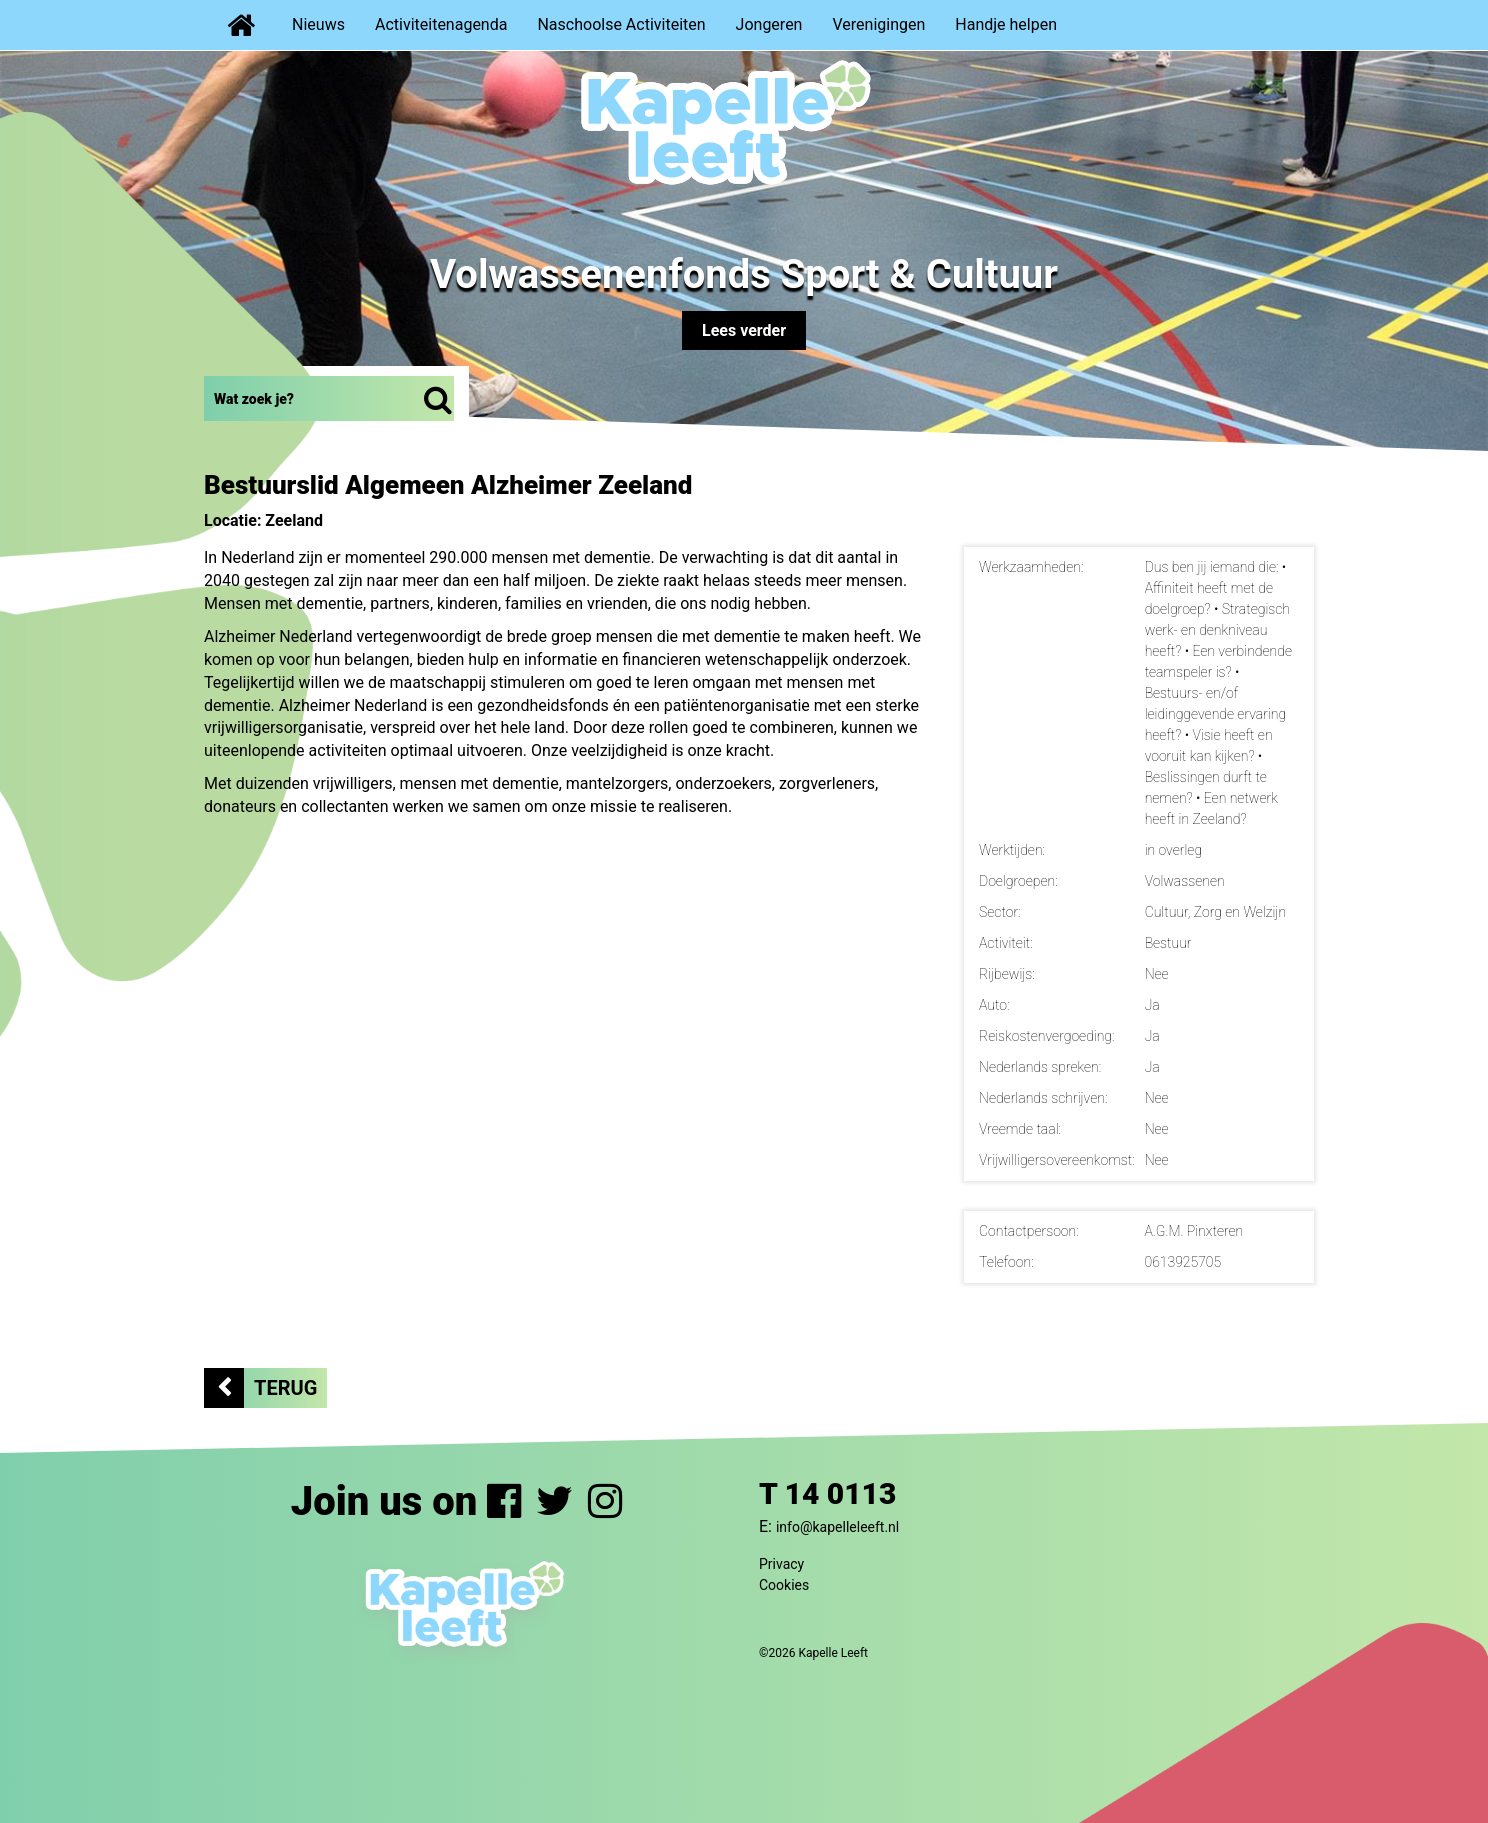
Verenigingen (878, 24)
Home (240, 24)
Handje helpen (1006, 24)
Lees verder (744, 330)
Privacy (781, 1564)
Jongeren (769, 24)
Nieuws (318, 24)
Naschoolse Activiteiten (621, 24)
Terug (285, 1388)
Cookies (784, 1585)
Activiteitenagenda (441, 24)
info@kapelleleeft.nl (837, 1527)
